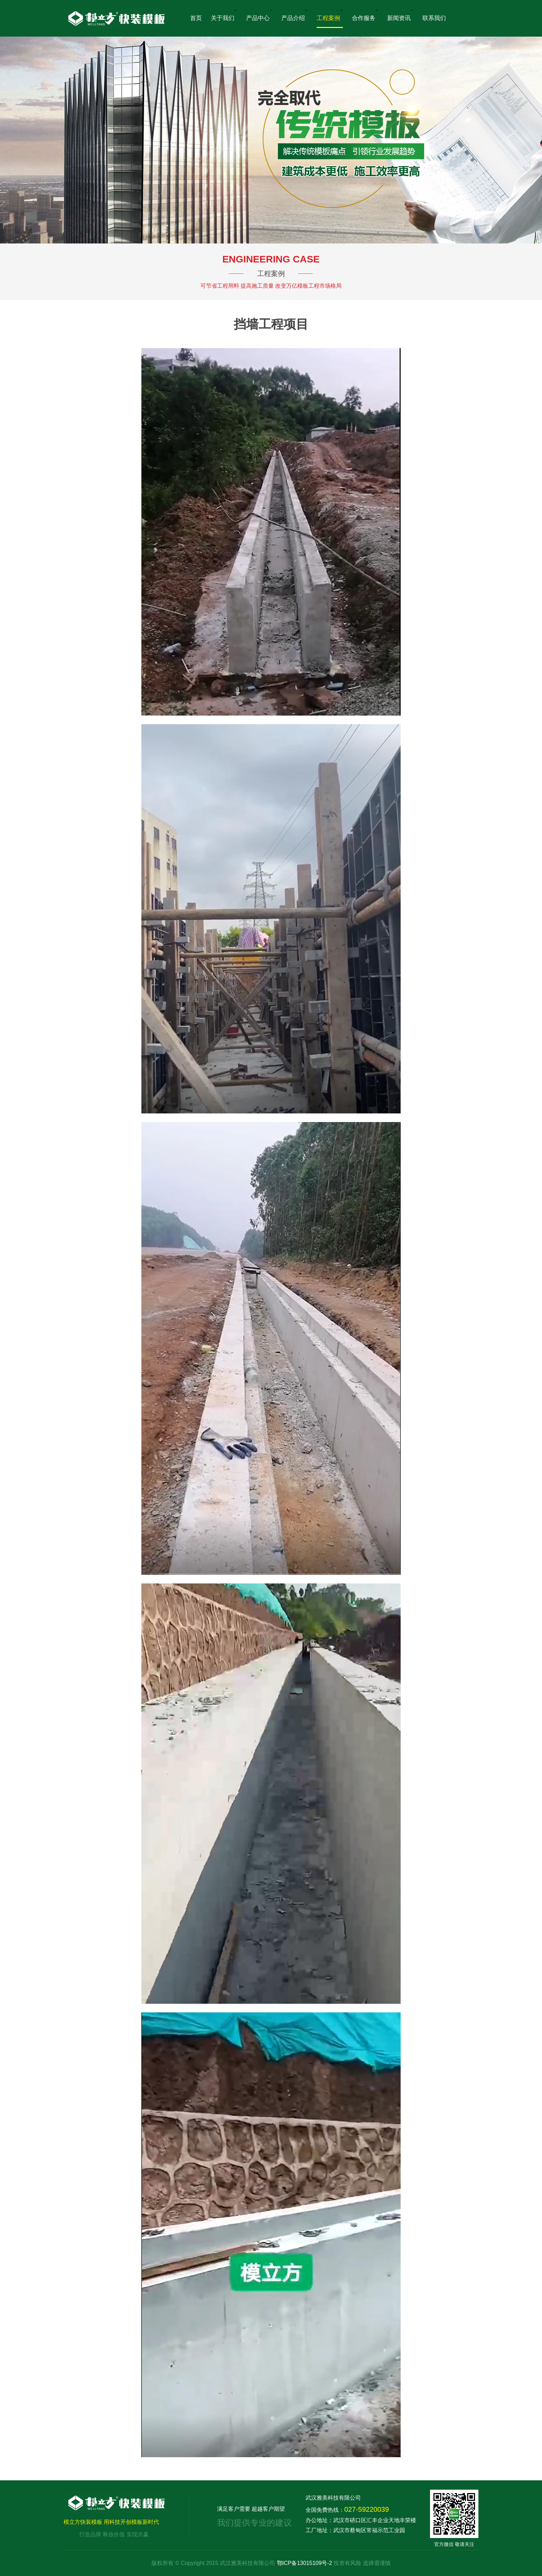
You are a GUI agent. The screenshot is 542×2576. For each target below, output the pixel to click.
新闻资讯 (400, 15)
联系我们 (434, 18)
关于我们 (224, 15)
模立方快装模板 (116, 2502)
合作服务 (365, 15)
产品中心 (259, 15)
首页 (196, 18)
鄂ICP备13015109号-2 (305, 2563)
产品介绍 (294, 15)
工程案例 (330, 15)
